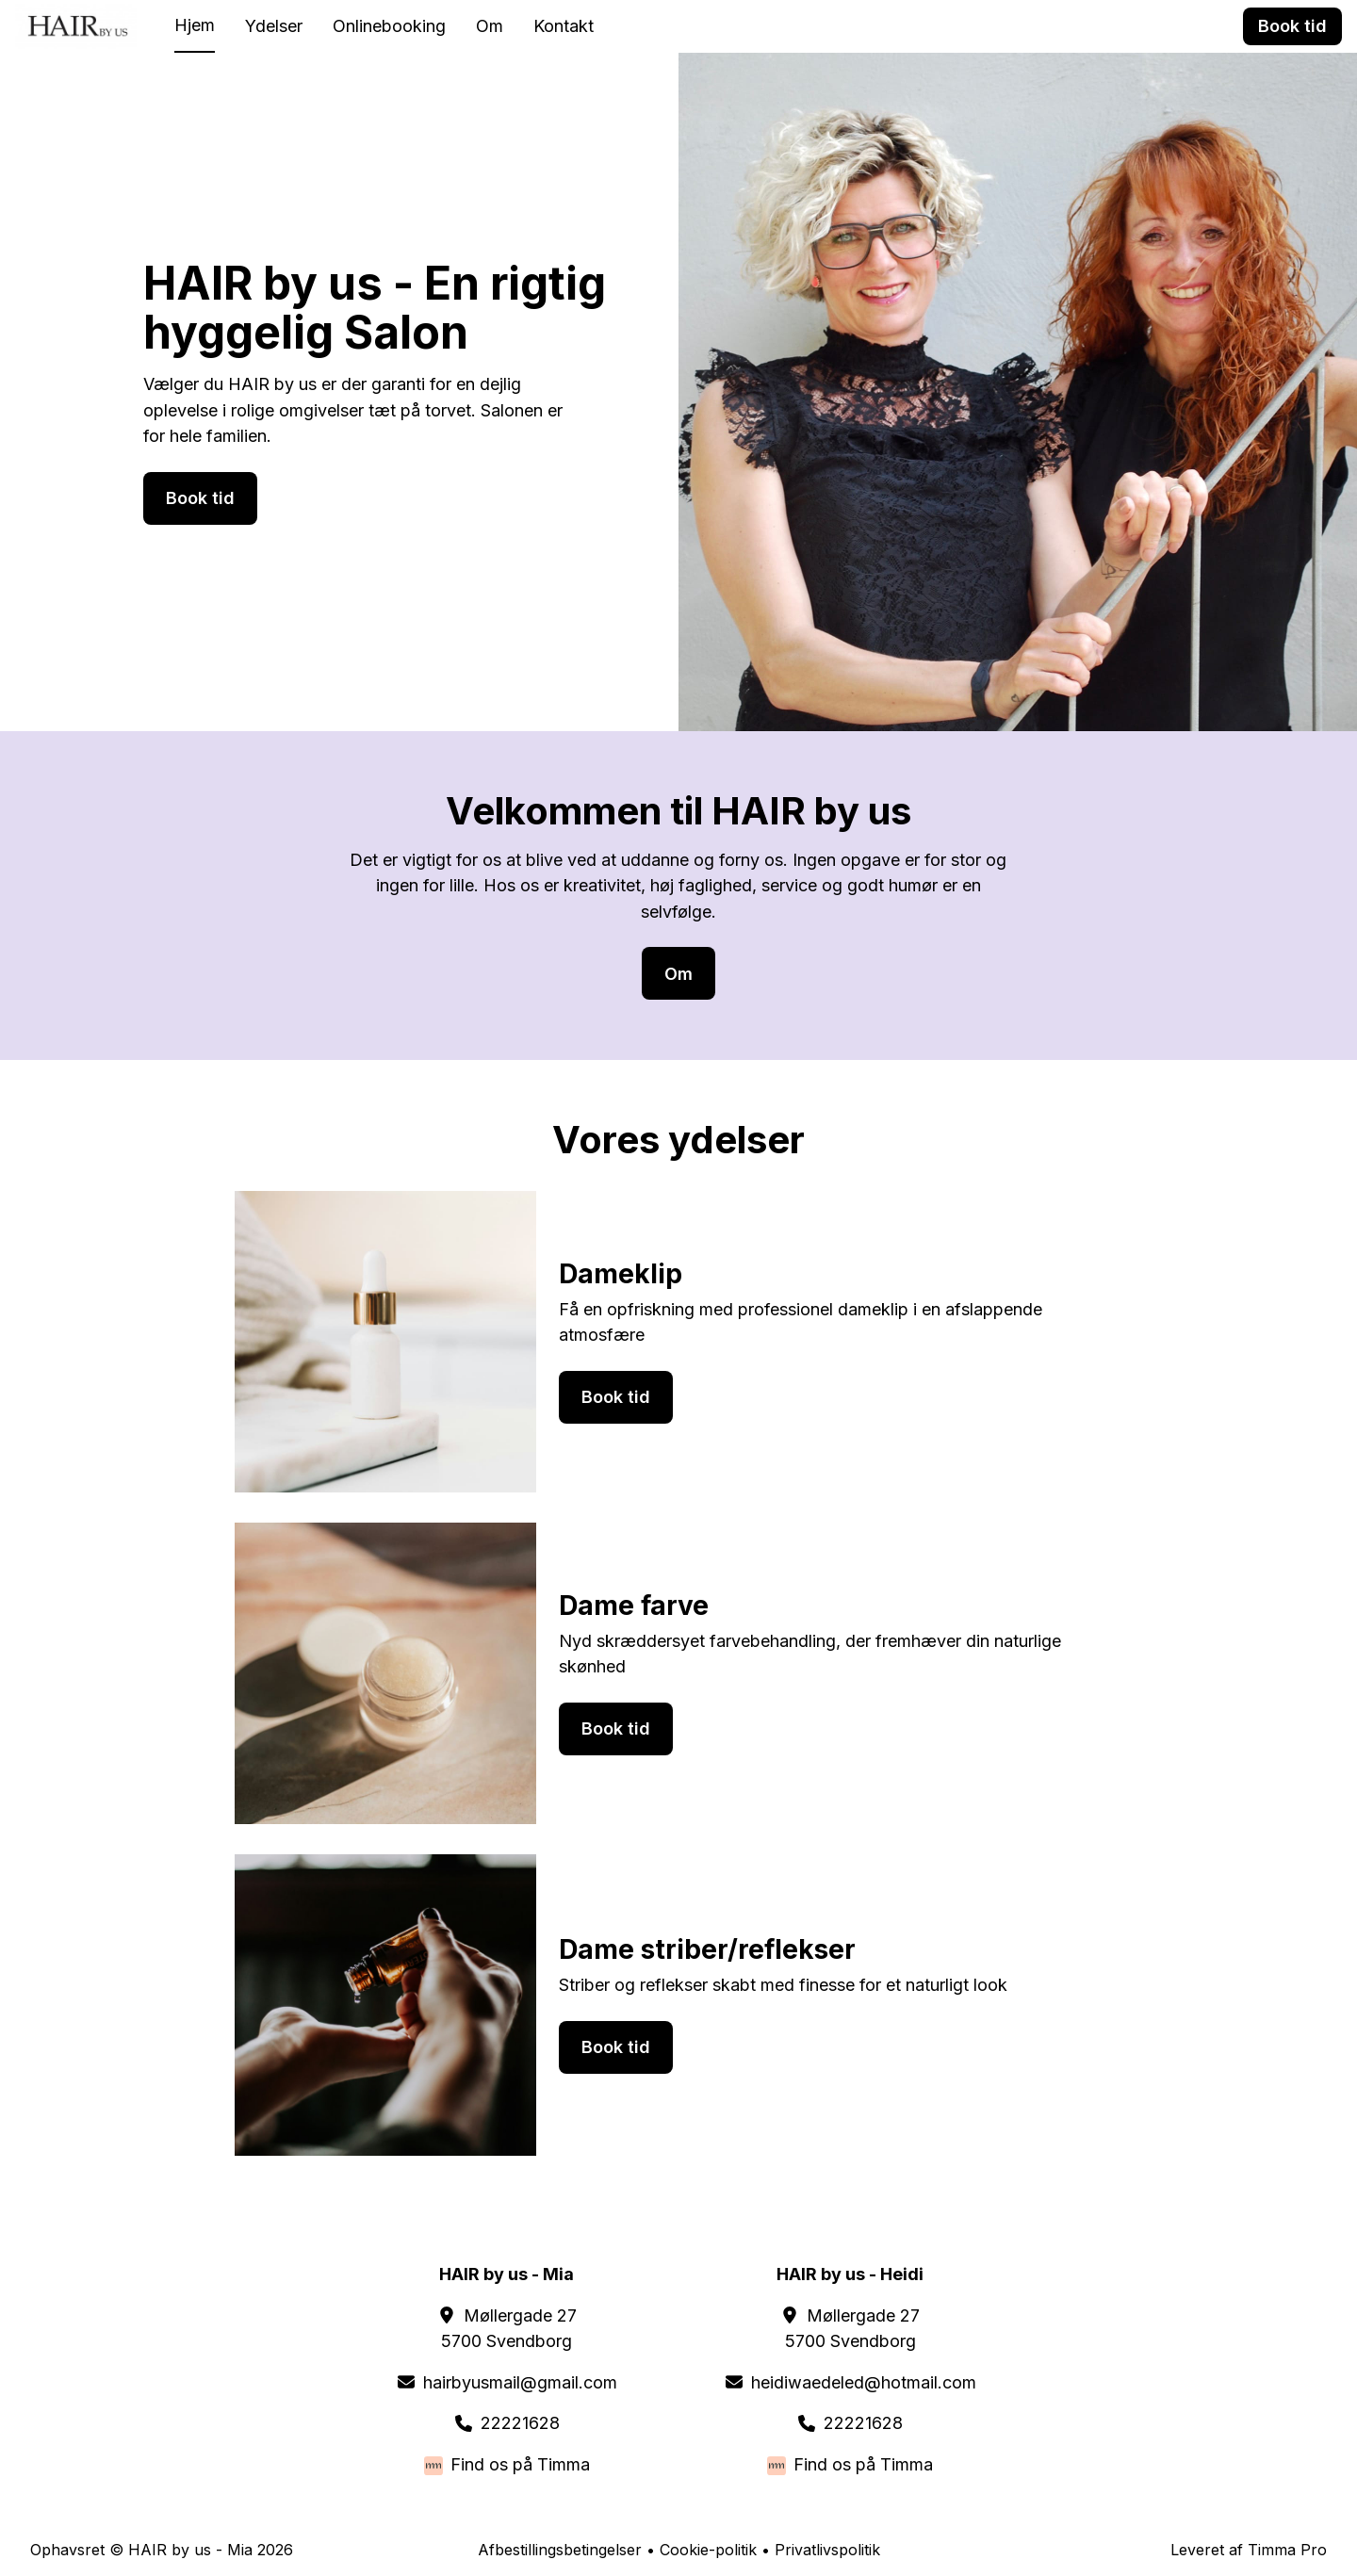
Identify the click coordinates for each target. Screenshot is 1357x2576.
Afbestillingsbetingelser (560, 2549)
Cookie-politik (708, 2549)
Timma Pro (1287, 2549)
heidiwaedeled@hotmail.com (863, 2382)
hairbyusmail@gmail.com (520, 2382)
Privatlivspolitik (827, 2549)
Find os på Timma (520, 2464)
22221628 (520, 2423)
